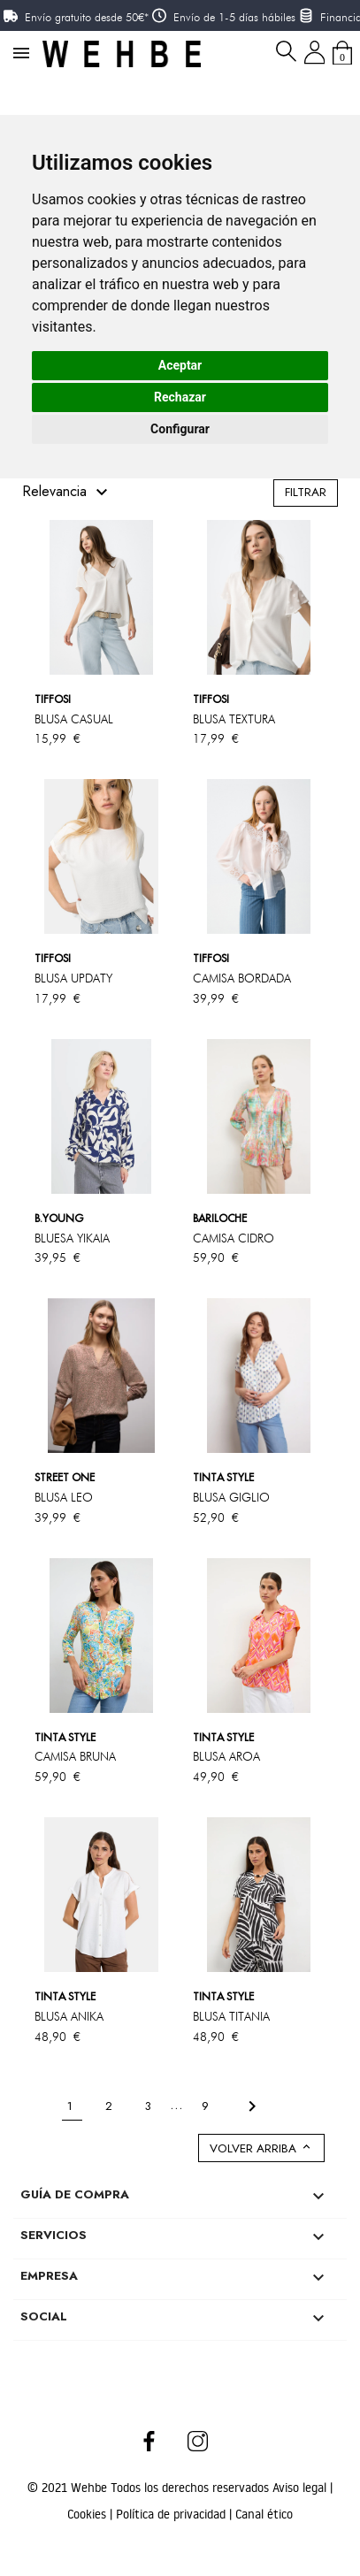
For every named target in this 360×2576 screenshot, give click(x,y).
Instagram (199, 2440)
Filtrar (305, 492)
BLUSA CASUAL (73, 719)
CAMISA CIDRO (233, 1238)
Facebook (149, 2440)
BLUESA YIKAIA (72, 1238)
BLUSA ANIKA (68, 2016)
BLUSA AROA (226, 1756)
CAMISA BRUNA (75, 1756)
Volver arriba (261, 2148)
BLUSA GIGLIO (231, 1497)
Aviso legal (301, 2488)
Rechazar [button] (180, 397)
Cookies (88, 2514)
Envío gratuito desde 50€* (87, 17)
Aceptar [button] (180, 365)
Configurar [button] (180, 429)
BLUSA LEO (63, 1497)
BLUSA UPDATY (73, 978)
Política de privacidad (172, 2514)
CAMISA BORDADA (242, 978)
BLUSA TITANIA (231, 2016)
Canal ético (264, 2514)
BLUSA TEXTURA (234, 719)
